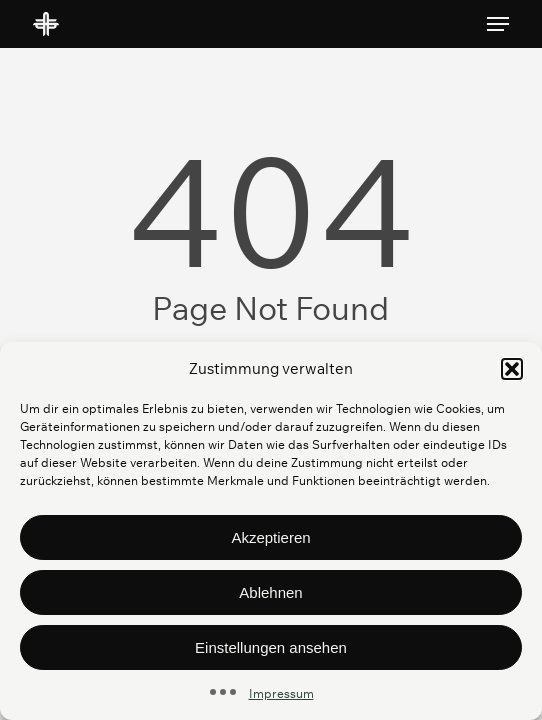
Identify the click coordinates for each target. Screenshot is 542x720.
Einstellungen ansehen (271, 647)
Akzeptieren (270, 537)
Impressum (281, 693)
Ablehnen (270, 592)
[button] (512, 369)
